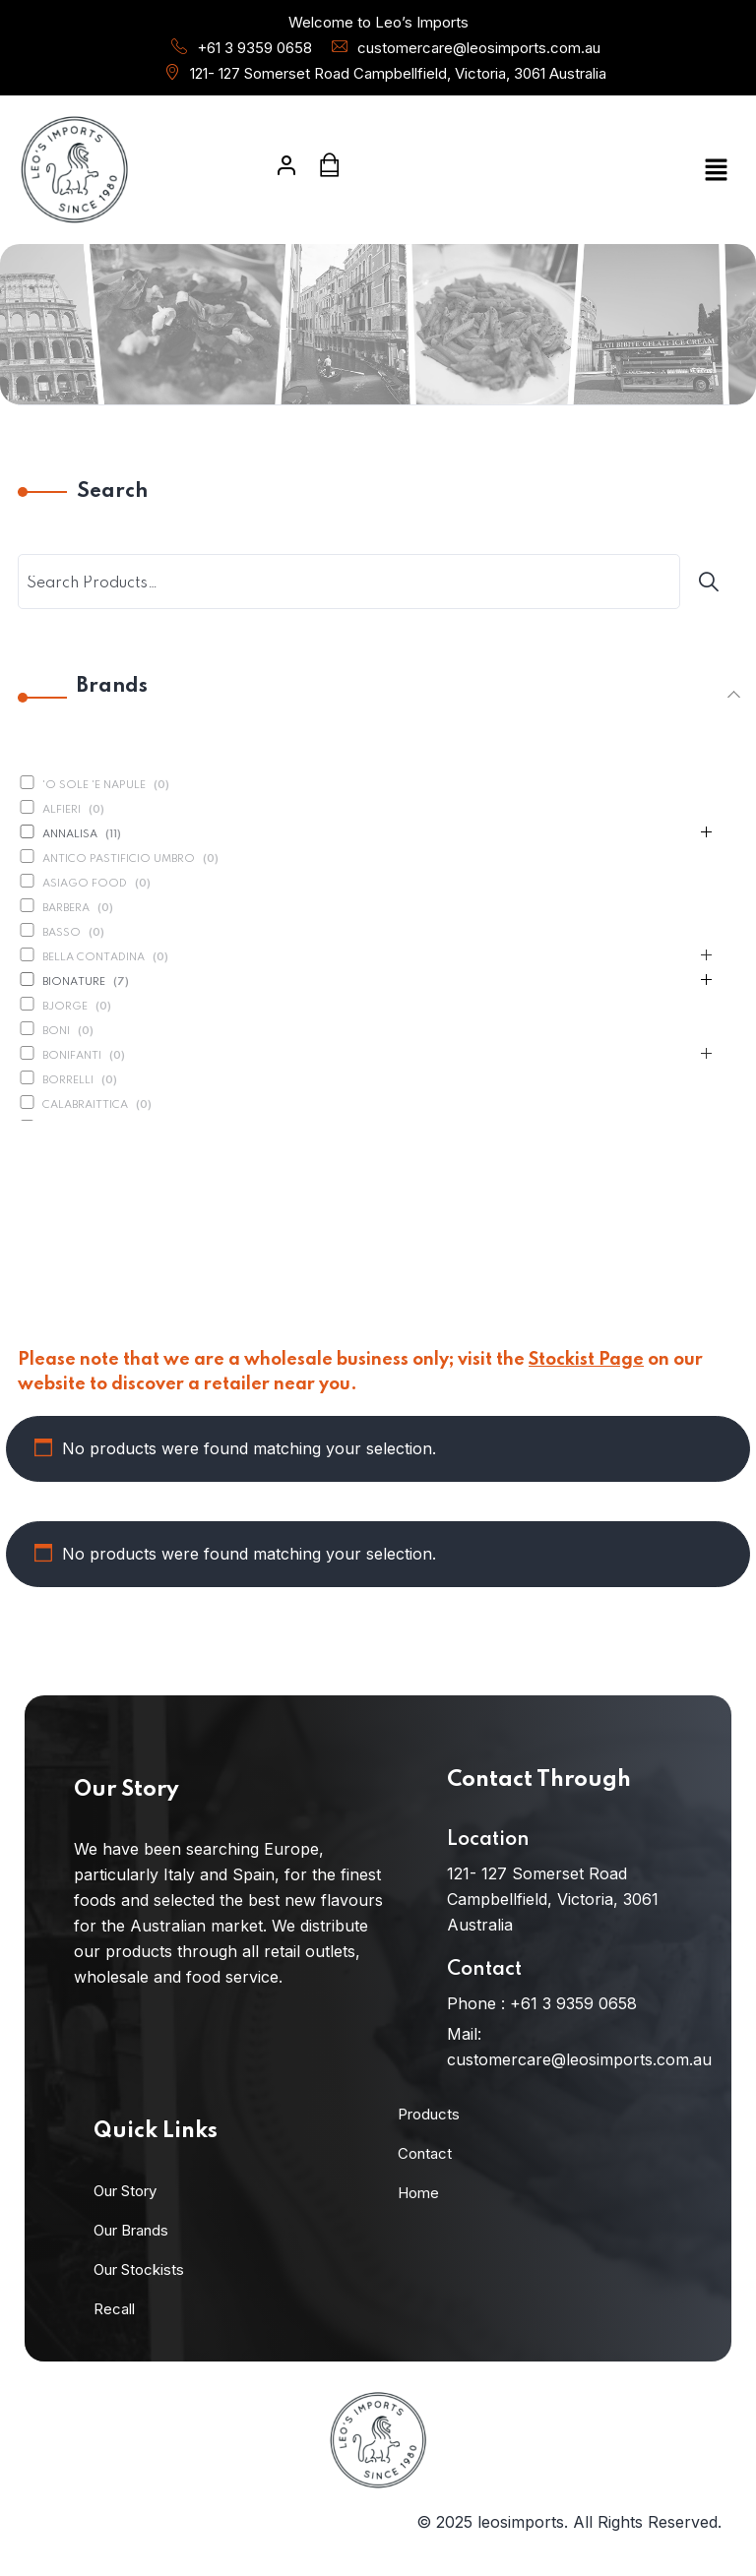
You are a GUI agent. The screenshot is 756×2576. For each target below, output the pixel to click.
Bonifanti (71, 1056)
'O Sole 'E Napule (94, 785)
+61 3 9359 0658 (254, 47)
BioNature (73, 982)
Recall (114, 2309)
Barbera (66, 908)
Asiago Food (84, 883)
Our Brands (131, 2230)
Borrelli (68, 1080)
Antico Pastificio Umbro (118, 859)
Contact (425, 2153)
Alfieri (61, 810)
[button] (623, 170)
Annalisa (69, 834)
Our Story (125, 2190)
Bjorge (65, 1006)
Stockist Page (586, 1360)
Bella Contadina (93, 957)
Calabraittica (85, 1105)
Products (429, 2114)
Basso (61, 933)
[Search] (712, 581)
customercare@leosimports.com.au (478, 47)
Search (112, 492)
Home (418, 2192)
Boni (56, 1031)
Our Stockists (139, 2269)
